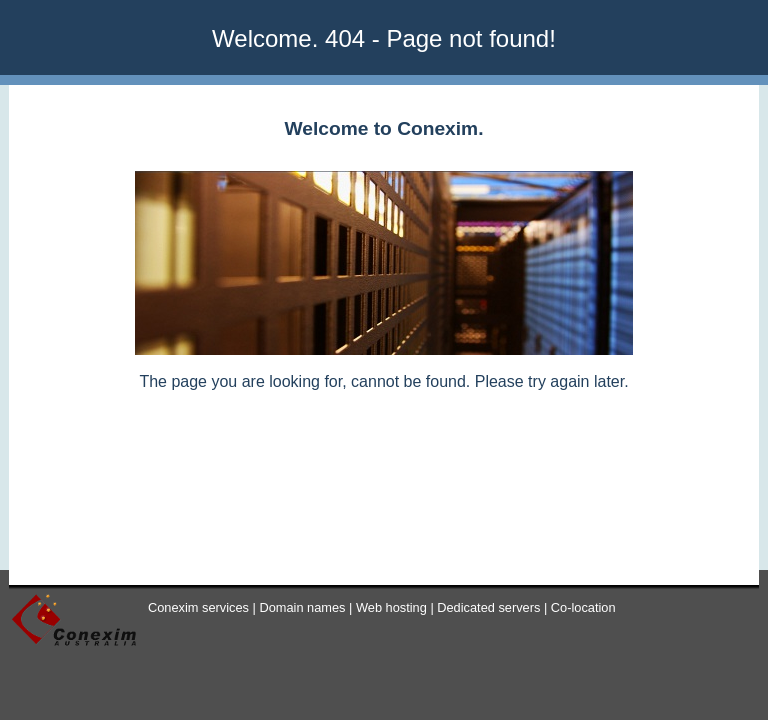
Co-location (583, 607)
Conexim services (198, 607)
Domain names (302, 607)
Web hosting (391, 607)
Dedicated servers (488, 607)
